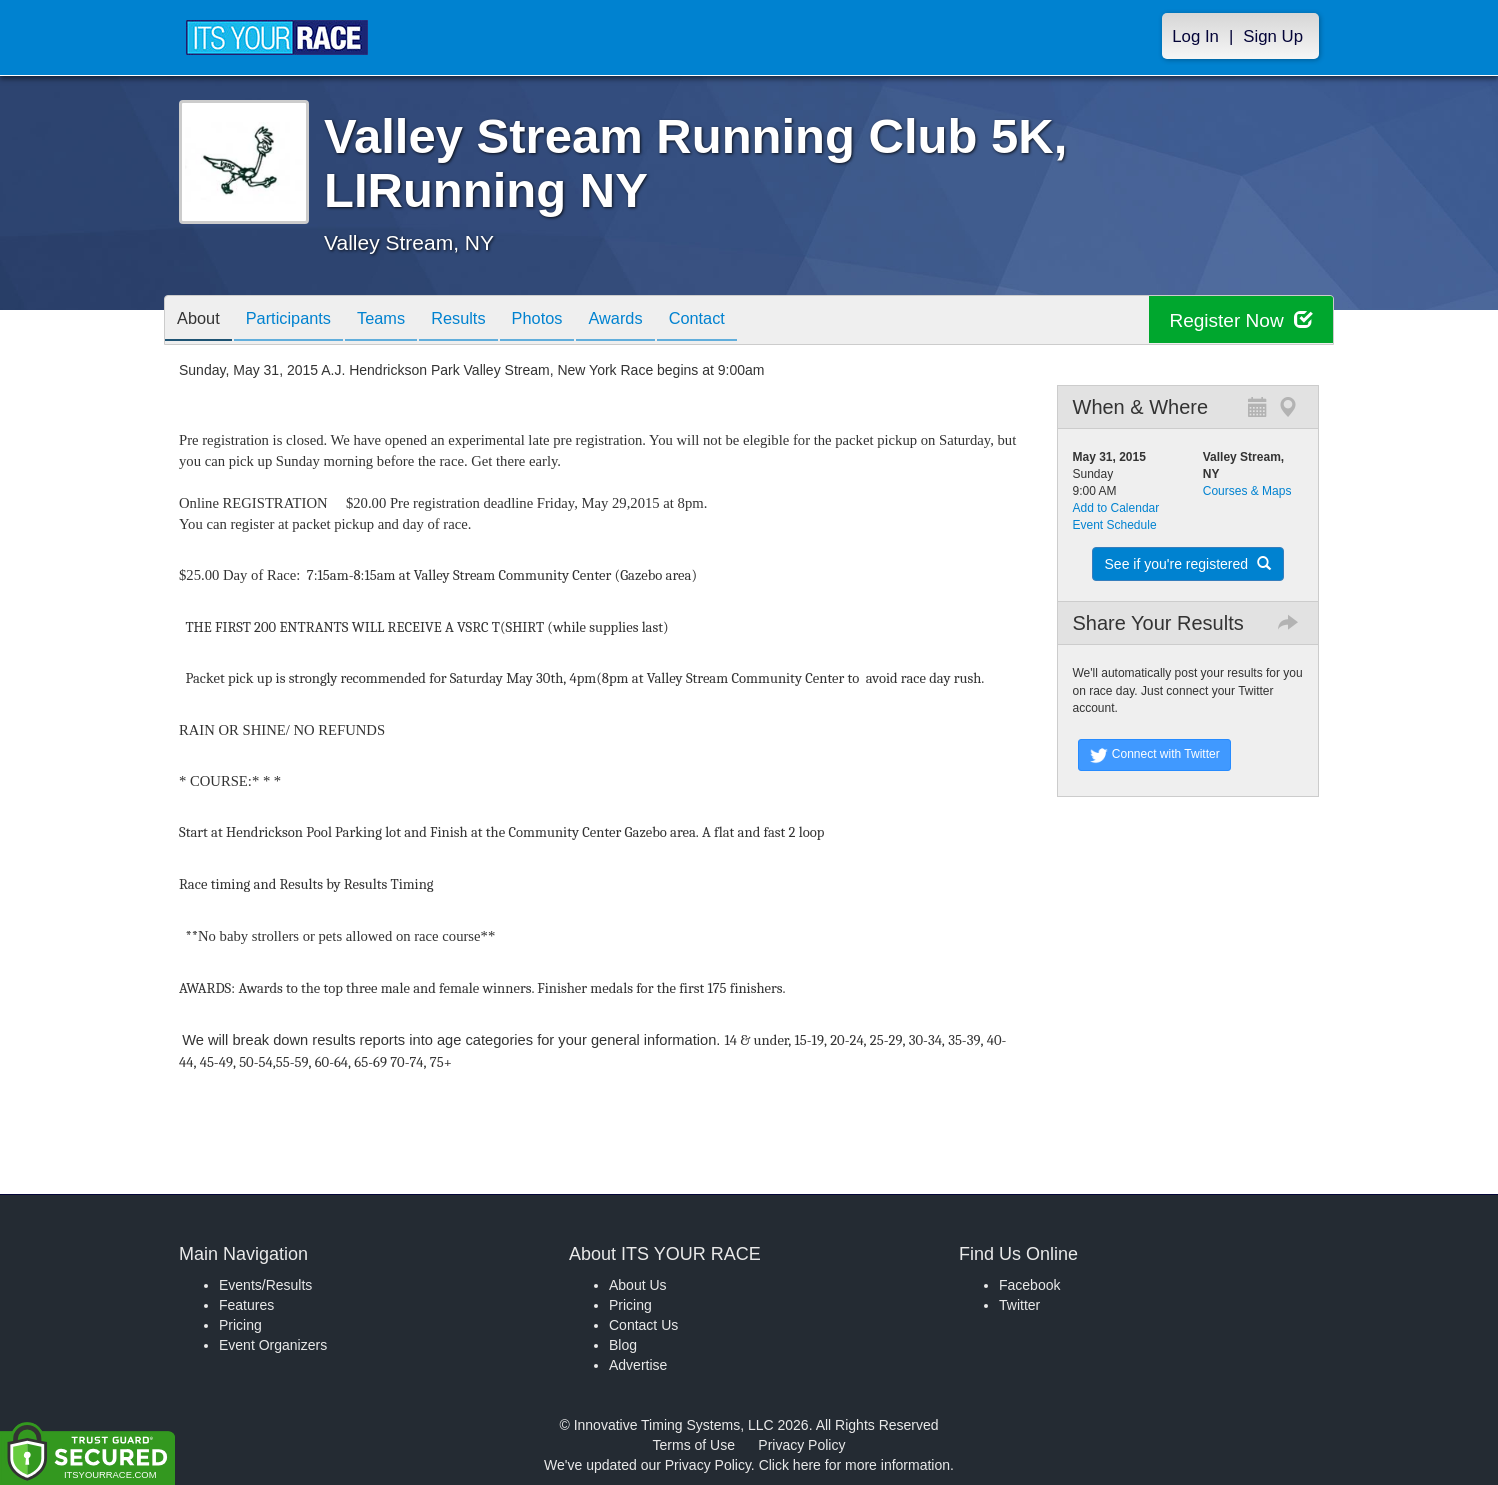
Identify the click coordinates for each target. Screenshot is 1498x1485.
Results (485, 321)
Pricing (240, 1325)
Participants (300, 321)
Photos (571, 321)
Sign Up (1273, 36)
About (202, 321)
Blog (623, 1345)
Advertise (638, 1365)
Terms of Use (694, 1445)
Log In (1195, 36)
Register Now (1237, 320)
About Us (638, 1285)
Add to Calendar (1116, 508)
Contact (746, 321)
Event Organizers (273, 1345)
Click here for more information (854, 1465)
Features (246, 1305)
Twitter (1019, 1305)
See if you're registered (1188, 564)
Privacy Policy (801, 1445)
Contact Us (643, 1325)
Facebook (1029, 1285)
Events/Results (265, 1285)
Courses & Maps (1247, 491)
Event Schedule (1115, 525)
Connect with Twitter (1154, 755)
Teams (400, 321)
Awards (657, 321)
